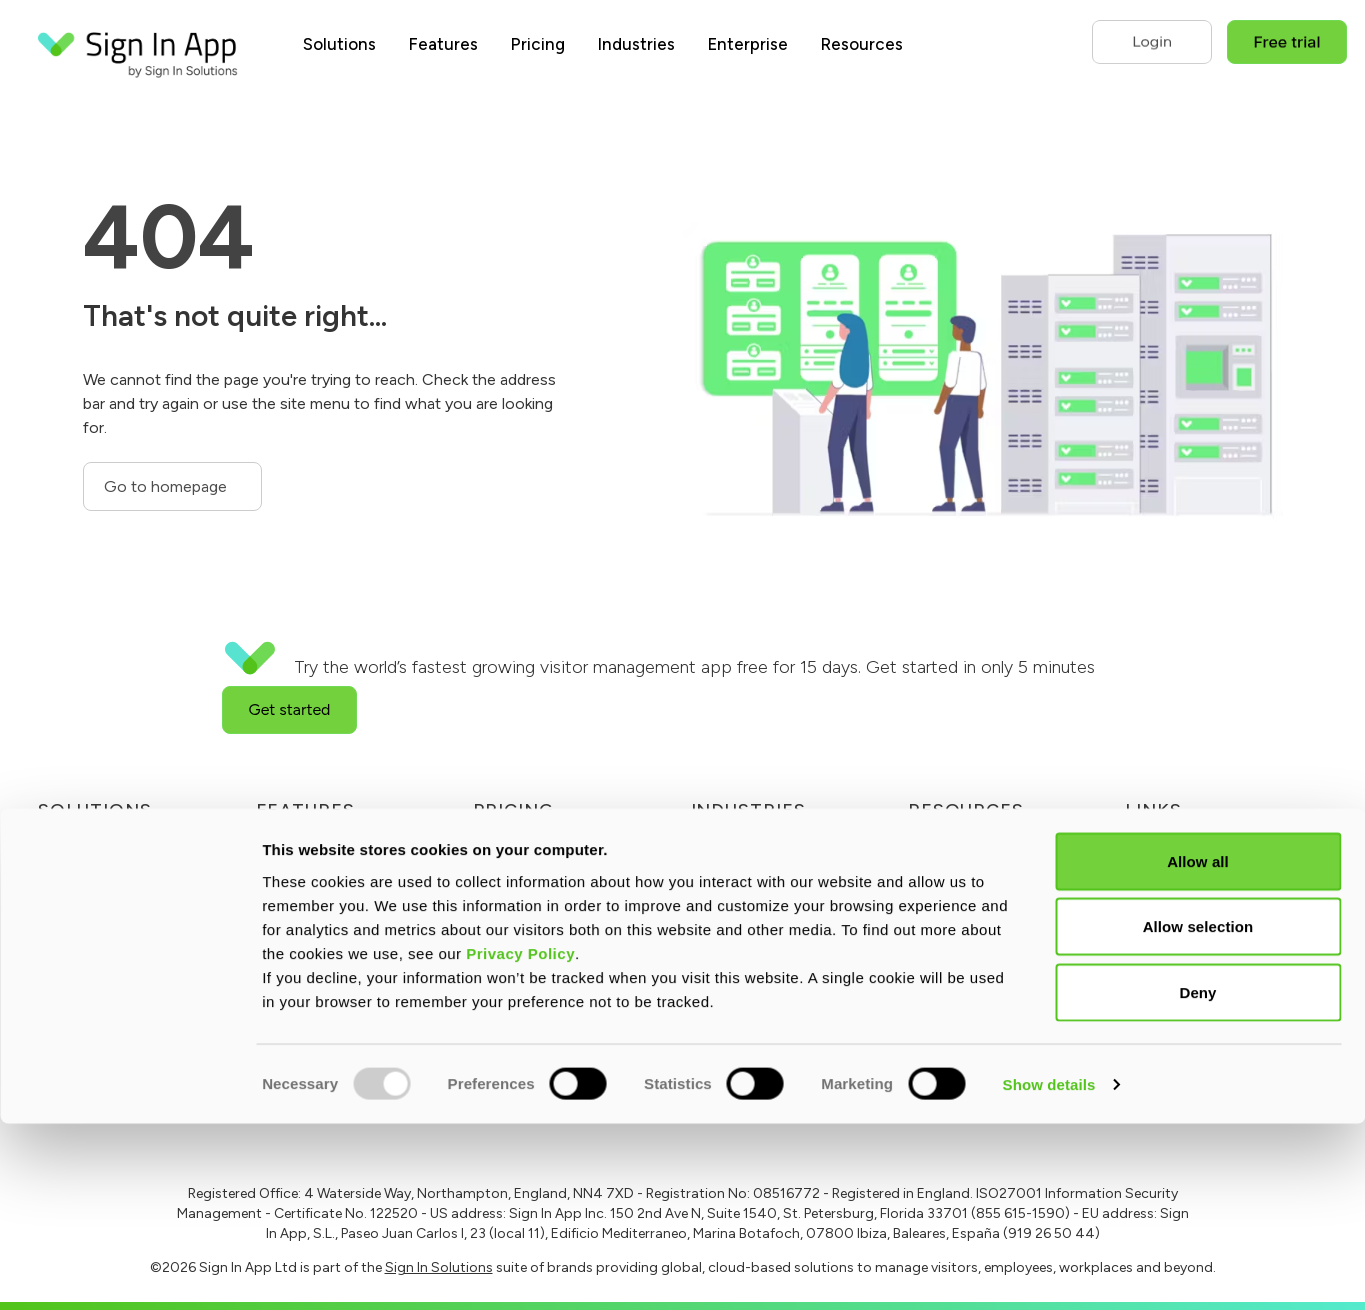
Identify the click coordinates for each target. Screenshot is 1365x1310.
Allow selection (1198, 1113)
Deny (1197, 1178)
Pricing (537, 44)
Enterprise (747, 44)
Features (443, 44)
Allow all (1198, 1047)
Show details (1049, 1270)
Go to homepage (167, 486)
